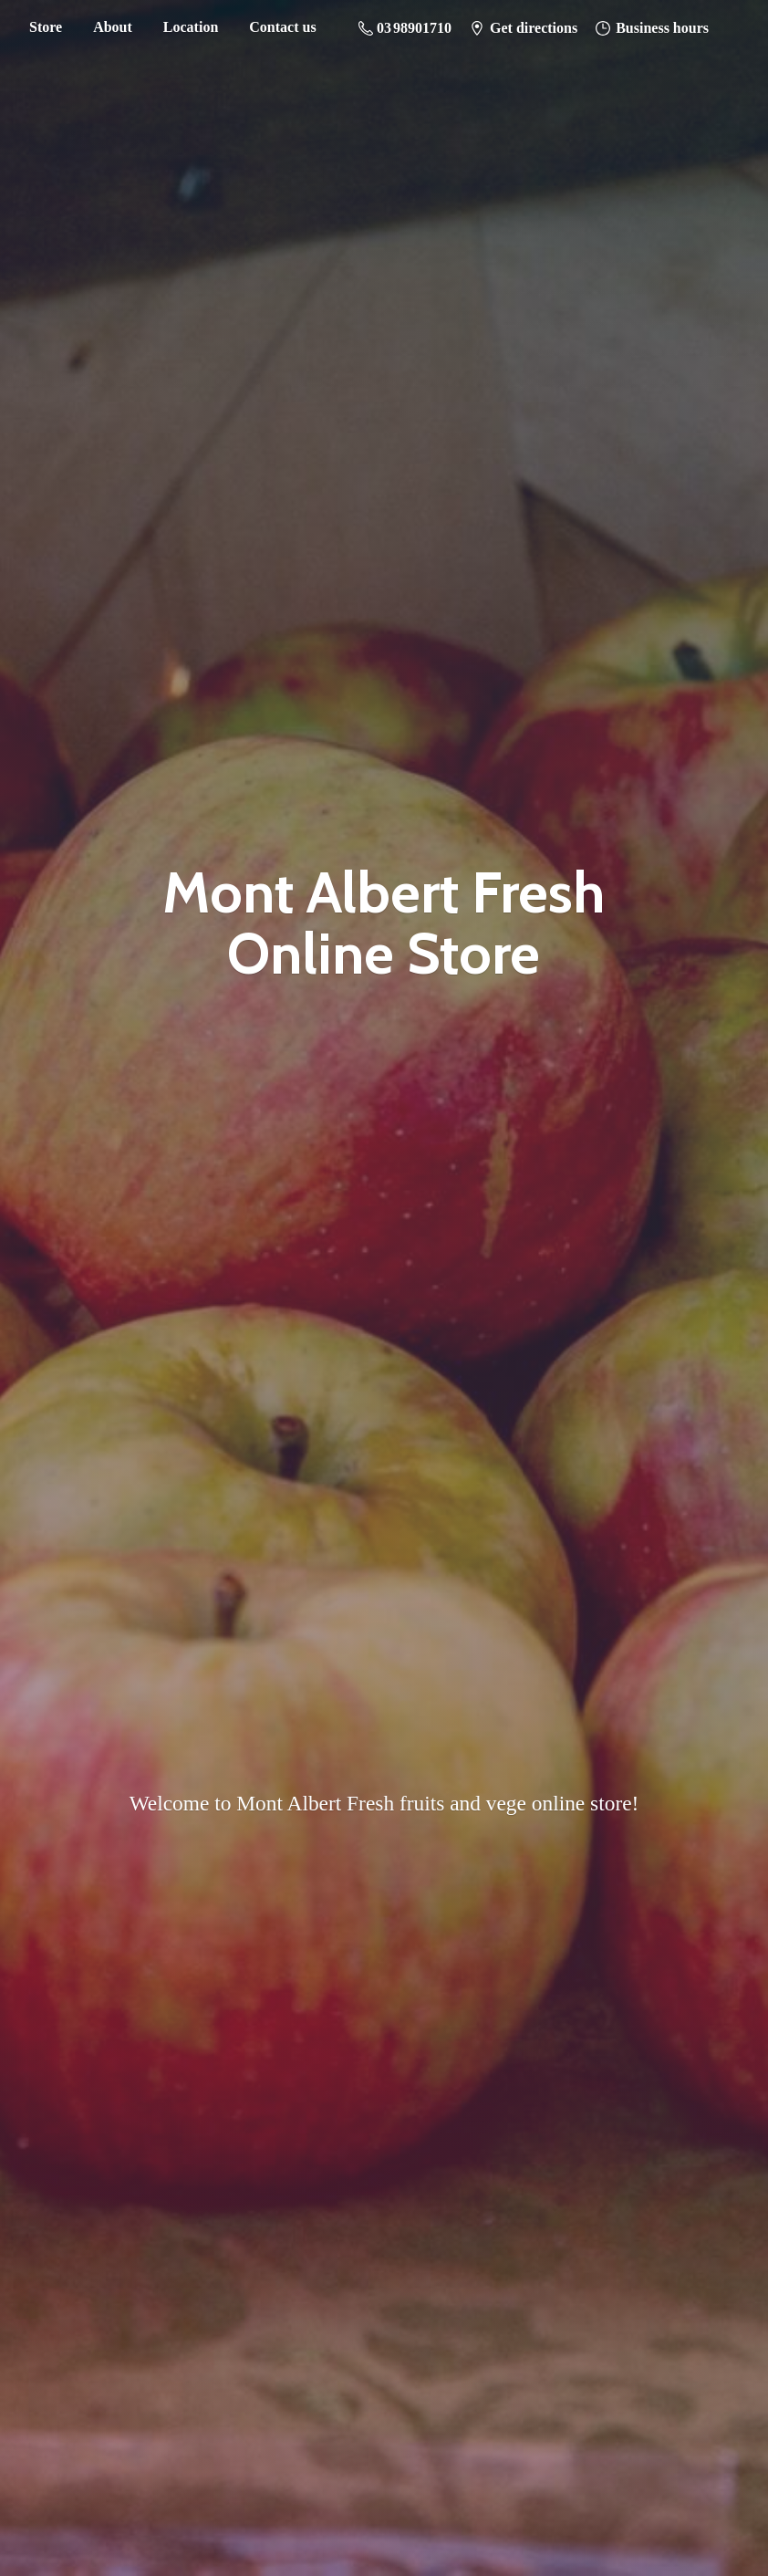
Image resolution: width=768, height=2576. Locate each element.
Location (190, 27)
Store (45, 27)
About (112, 27)
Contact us (282, 27)
